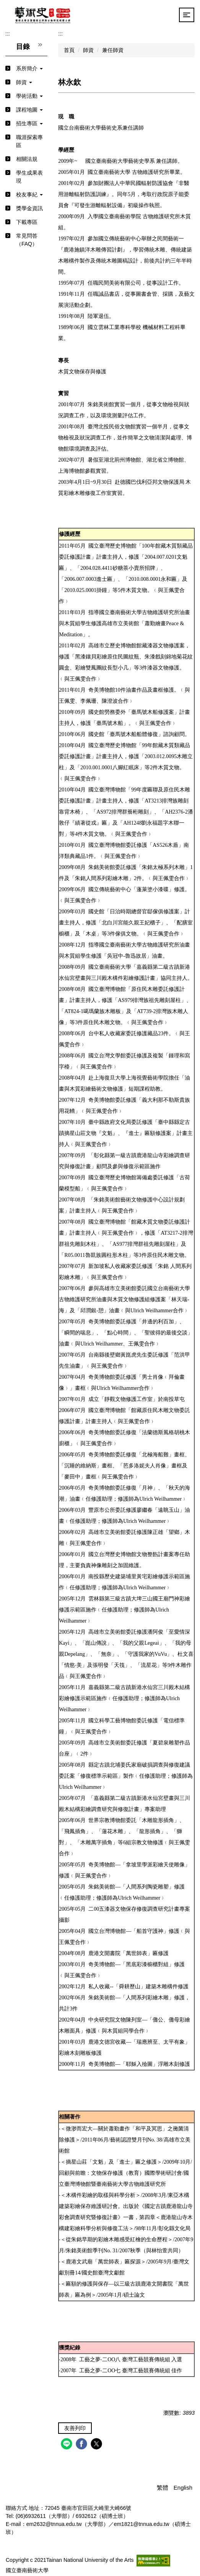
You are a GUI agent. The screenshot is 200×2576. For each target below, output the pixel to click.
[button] (26, 69)
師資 (88, 50)
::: (7, 34)
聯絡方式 (16, 2508)
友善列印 (75, 2428)
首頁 (69, 50)
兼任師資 (113, 50)
